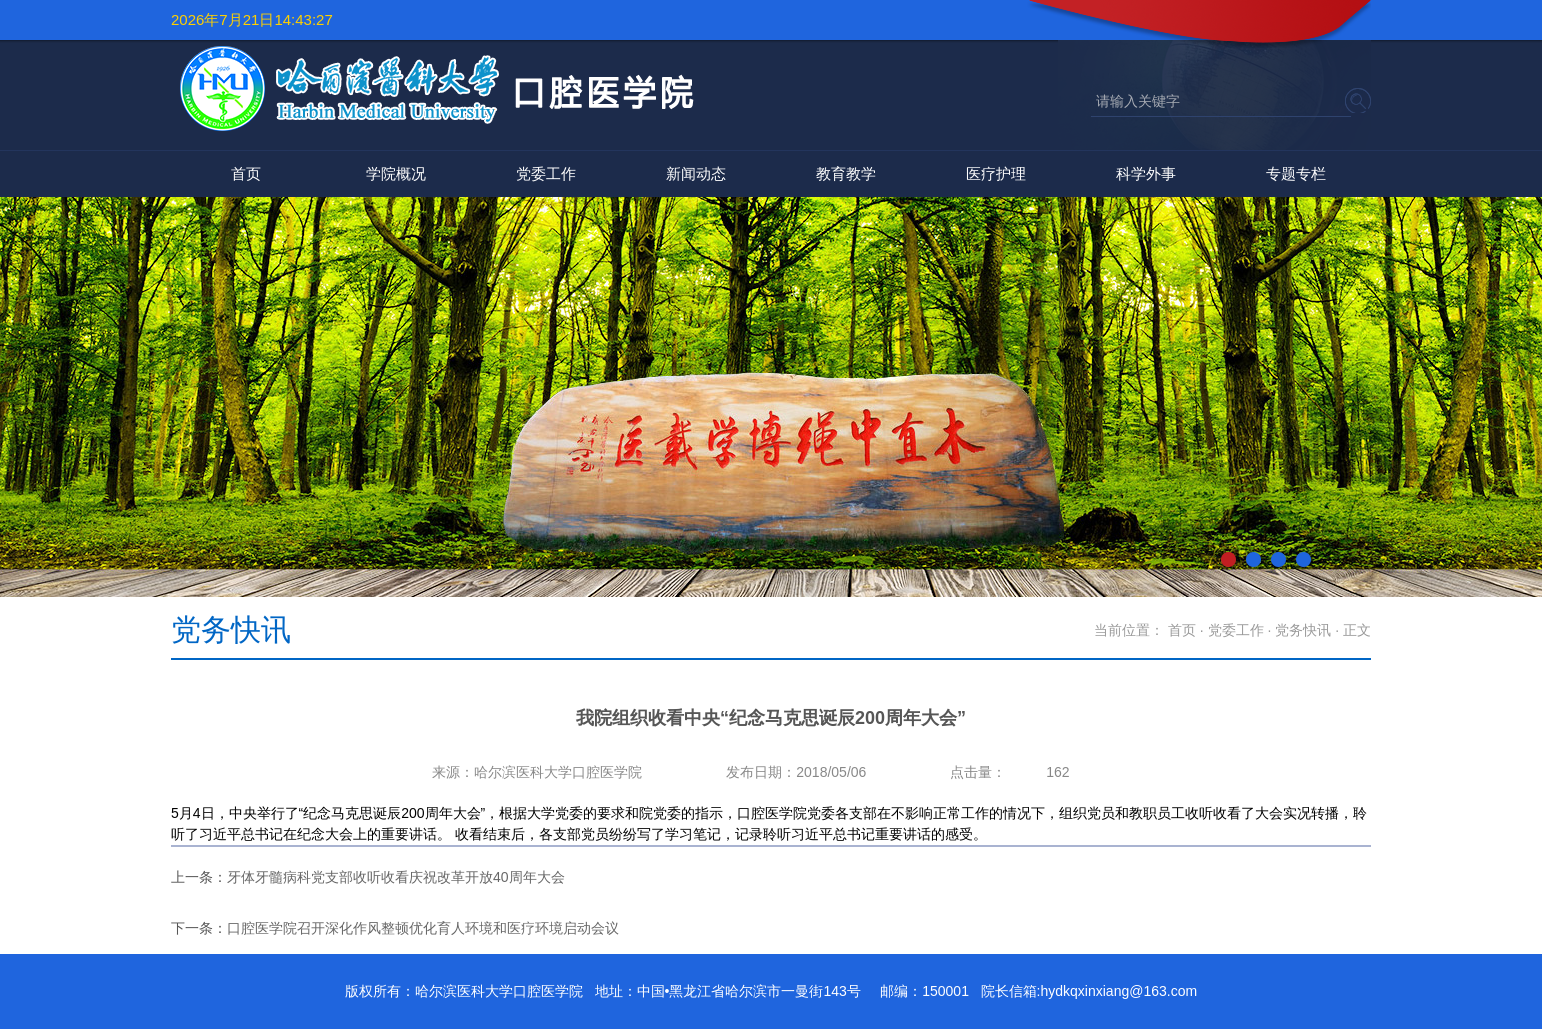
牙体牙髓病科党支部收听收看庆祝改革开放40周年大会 (396, 877)
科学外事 (1146, 173)
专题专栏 (1296, 173)
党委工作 (546, 173)
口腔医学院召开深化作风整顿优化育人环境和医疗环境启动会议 (423, 928)
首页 (246, 173)
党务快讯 (1303, 630)
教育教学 (846, 173)
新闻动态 (696, 173)
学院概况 (396, 173)
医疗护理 (996, 173)
